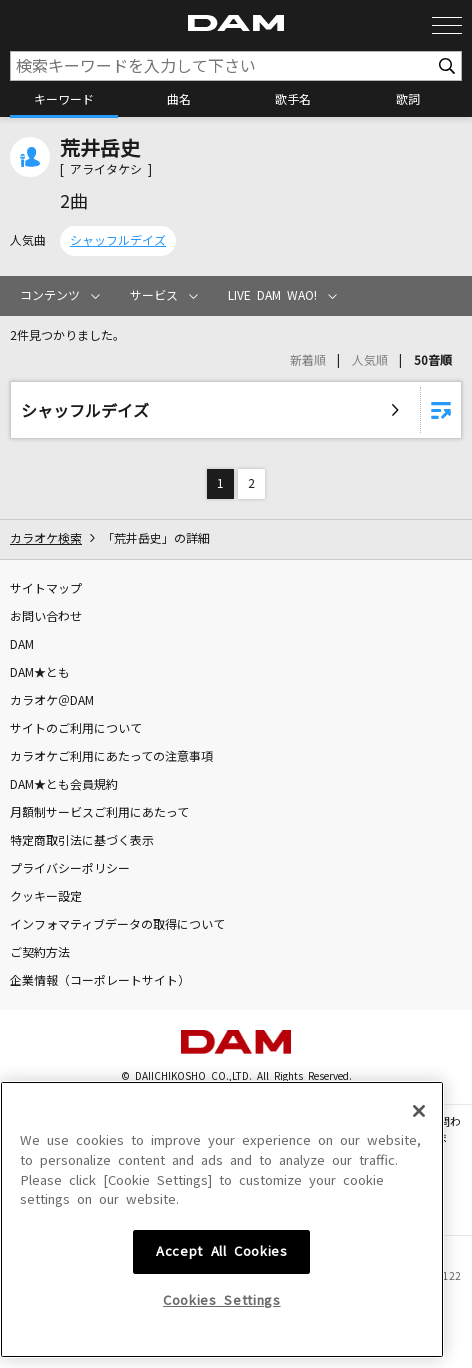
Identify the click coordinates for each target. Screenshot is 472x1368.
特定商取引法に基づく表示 (82, 841)
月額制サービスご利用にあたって (99, 813)
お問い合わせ (46, 617)
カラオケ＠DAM (52, 701)
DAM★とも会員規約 (64, 785)
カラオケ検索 (46, 539)
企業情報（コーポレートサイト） (100, 981)
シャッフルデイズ (118, 241)
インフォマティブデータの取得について (117, 925)
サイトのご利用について (76, 729)
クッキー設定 (46, 897)
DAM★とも (40, 673)
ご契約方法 (40, 953)
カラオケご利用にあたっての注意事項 (111, 757)
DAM (22, 645)
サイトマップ (46, 589)
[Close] (419, 1243)
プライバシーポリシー (70, 869)
